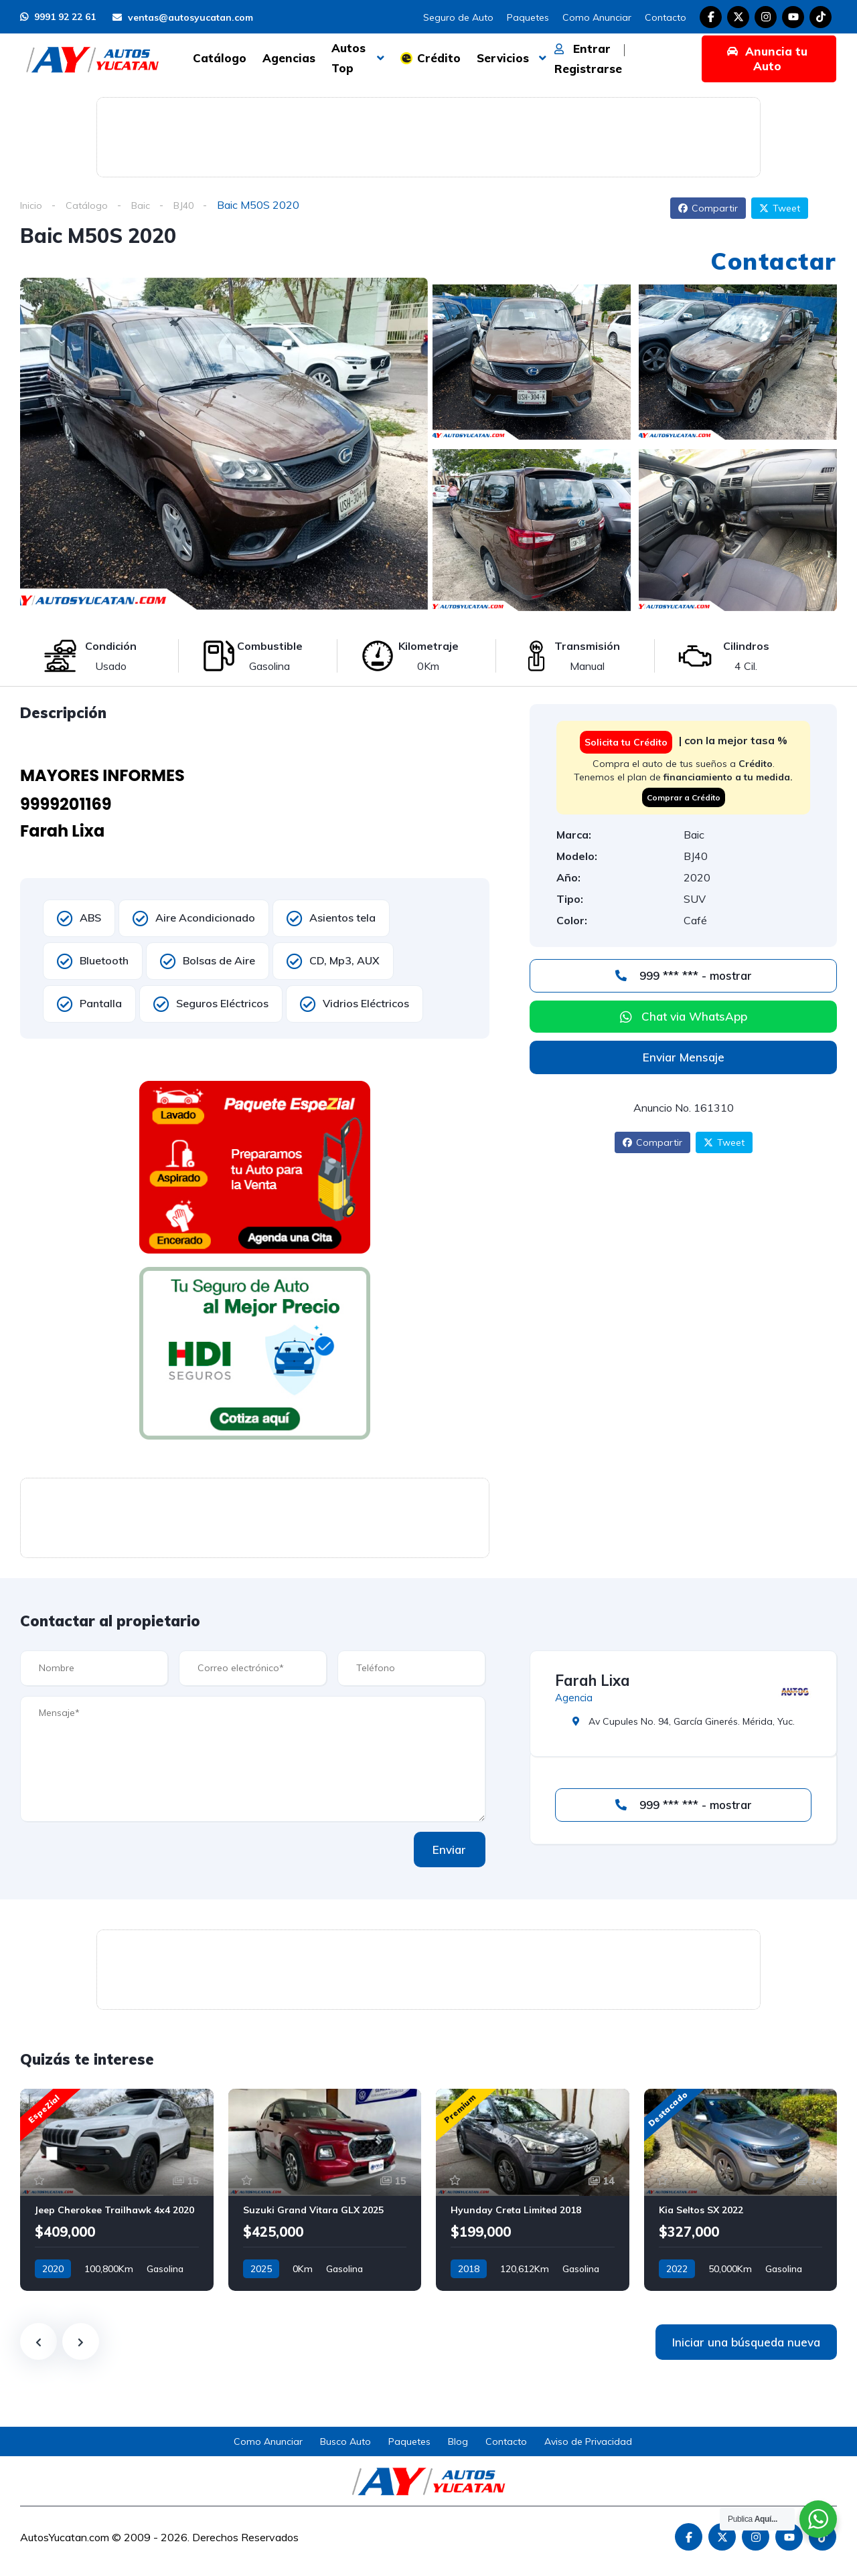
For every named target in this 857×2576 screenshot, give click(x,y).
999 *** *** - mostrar (683, 975)
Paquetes (528, 17)
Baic (145, 204)
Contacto (665, 17)
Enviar (442, 1849)
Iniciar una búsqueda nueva (746, 2342)
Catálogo (219, 58)
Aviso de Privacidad (588, 2441)
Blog (458, 2441)
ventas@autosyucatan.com (182, 17)
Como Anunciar (596, 17)
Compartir (708, 208)
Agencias (288, 58)
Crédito (439, 58)
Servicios (503, 58)
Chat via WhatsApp (694, 1016)
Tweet (779, 208)
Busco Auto (345, 2441)
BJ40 (191, 204)
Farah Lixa (592, 1680)
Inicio (32, 204)
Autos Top (348, 58)
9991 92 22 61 (58, 17)
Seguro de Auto (458, 17)
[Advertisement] (428, 134)
